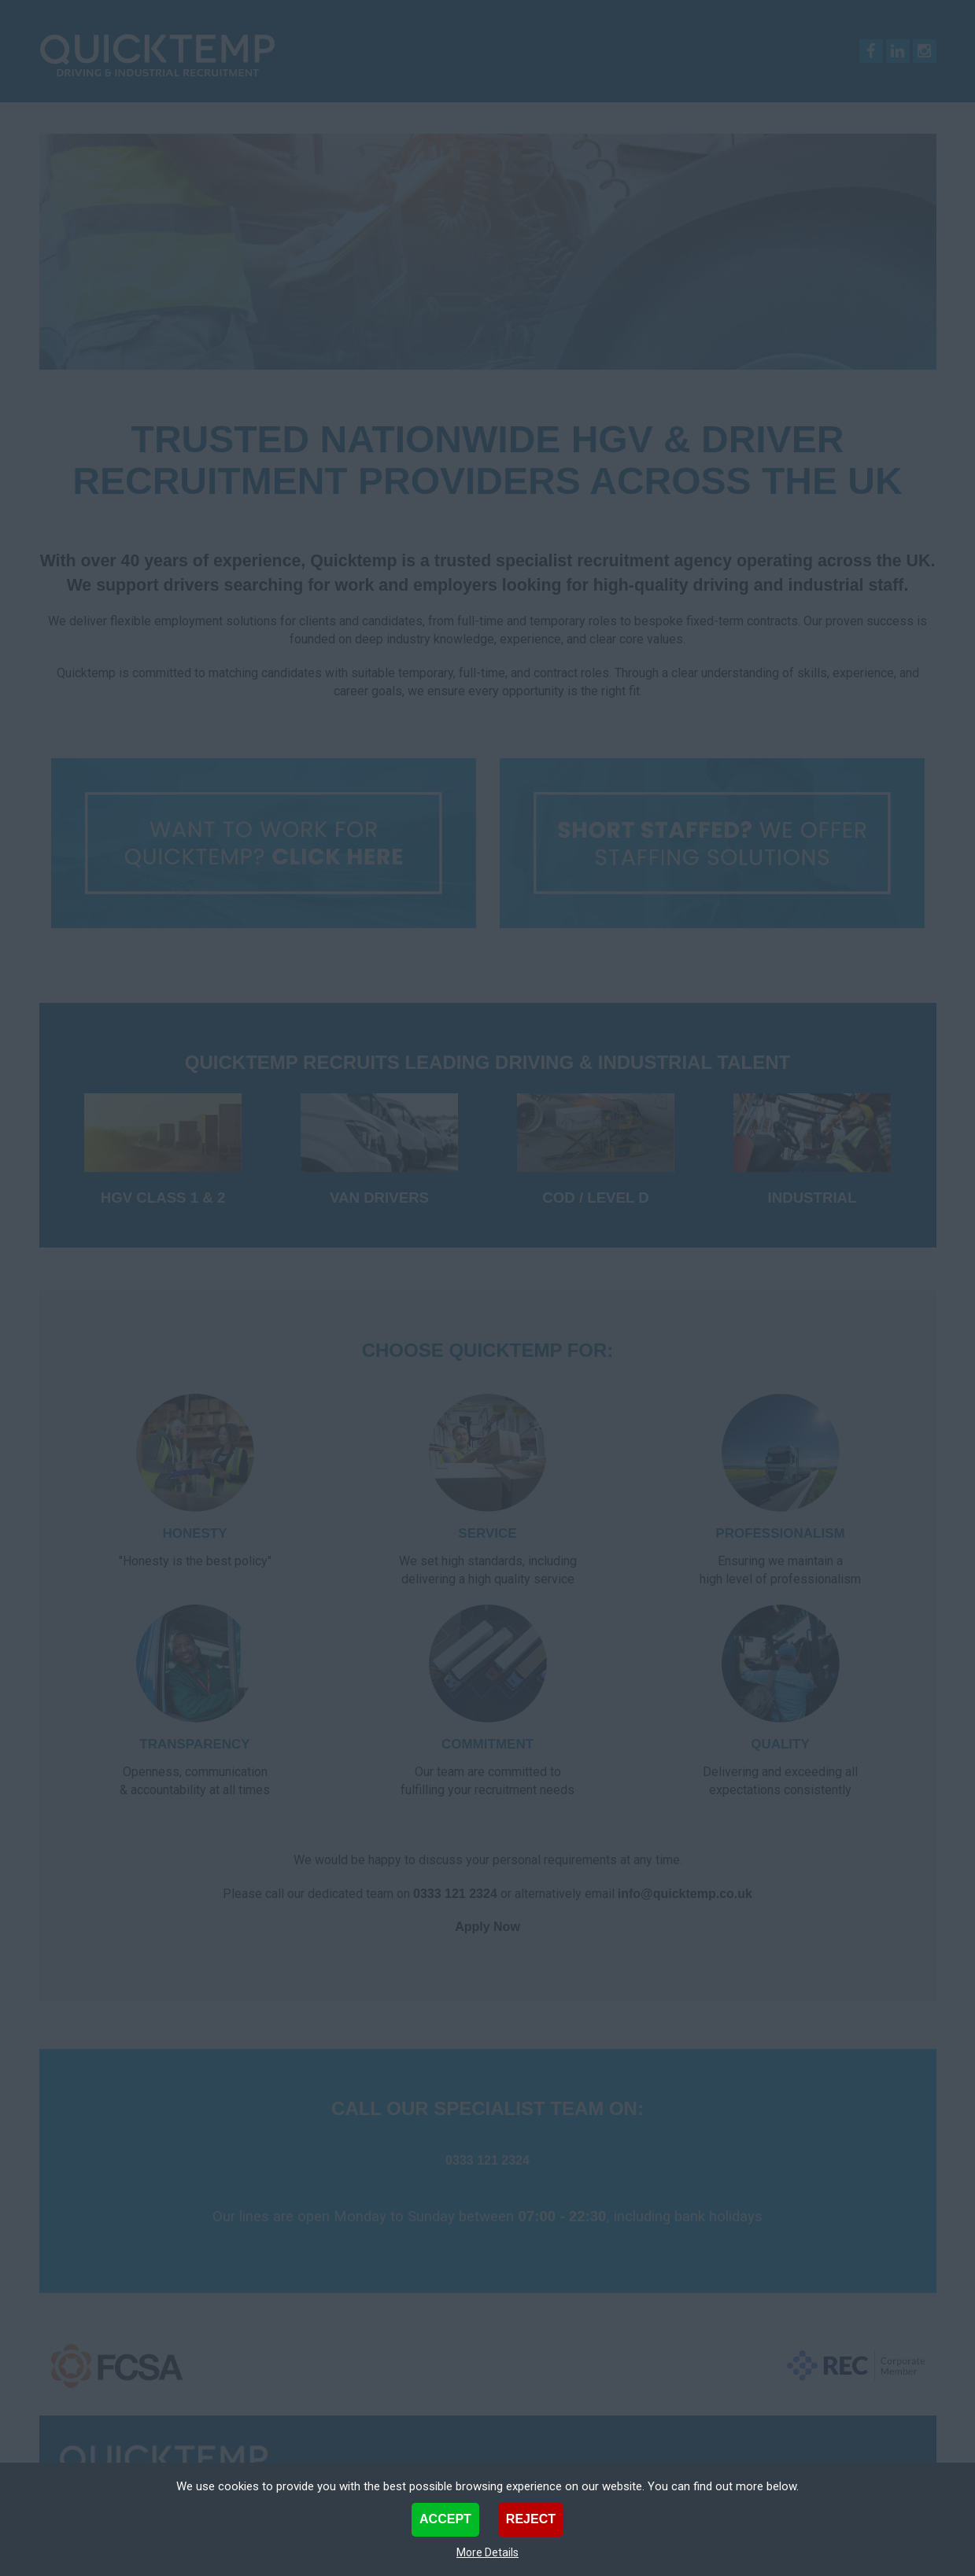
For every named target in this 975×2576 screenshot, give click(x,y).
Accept (445, 2519)
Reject (531, 2519)
